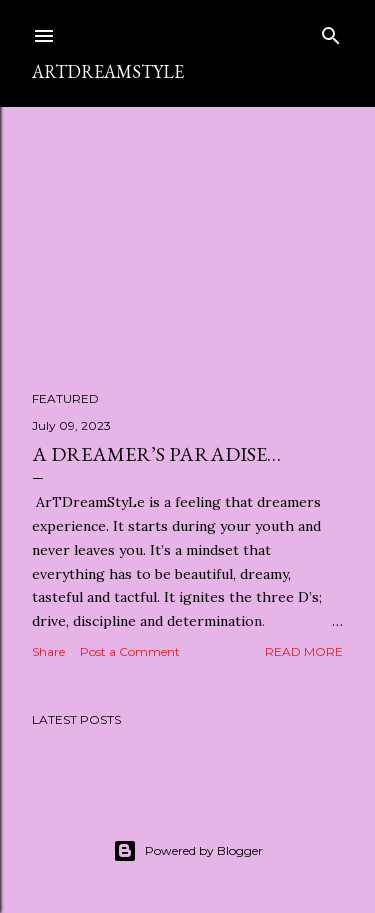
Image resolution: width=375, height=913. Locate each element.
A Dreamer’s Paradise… (156, 454)
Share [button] (48, 651)
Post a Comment (130, 651)
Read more (304, 651)
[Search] (331, 31)
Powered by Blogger (188, 851)
